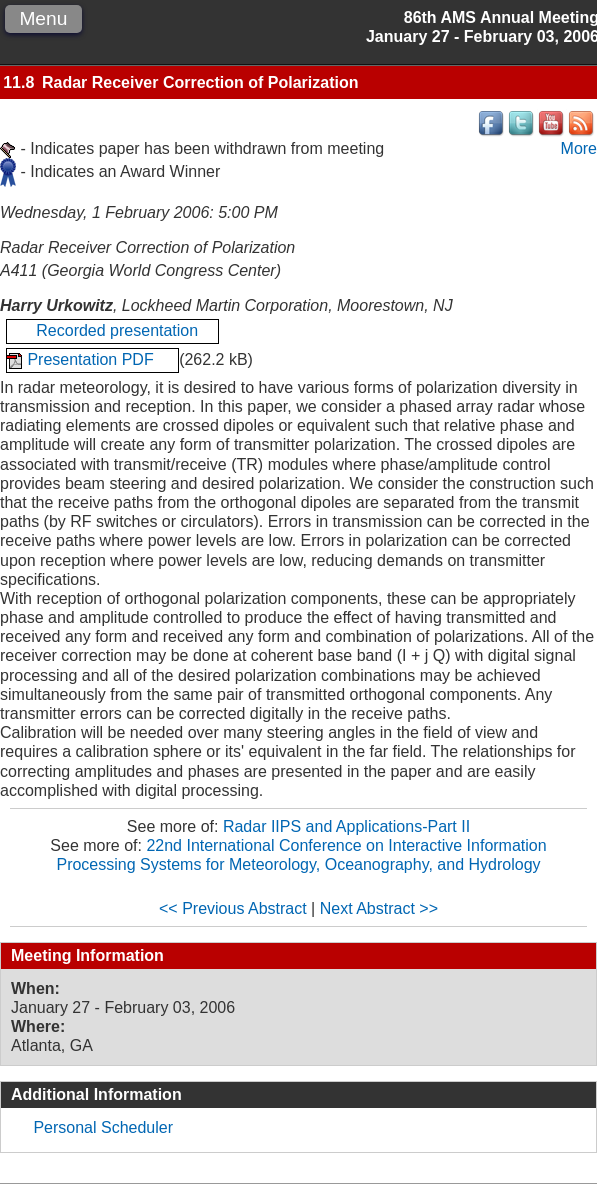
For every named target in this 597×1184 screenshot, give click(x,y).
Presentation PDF (92, 359)
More (579, 148)
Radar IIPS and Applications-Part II (346, 826)
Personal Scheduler (103, 1127)
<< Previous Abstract (233, 908)
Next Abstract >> (379, 908)
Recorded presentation (112, 330)
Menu (43, 18)
